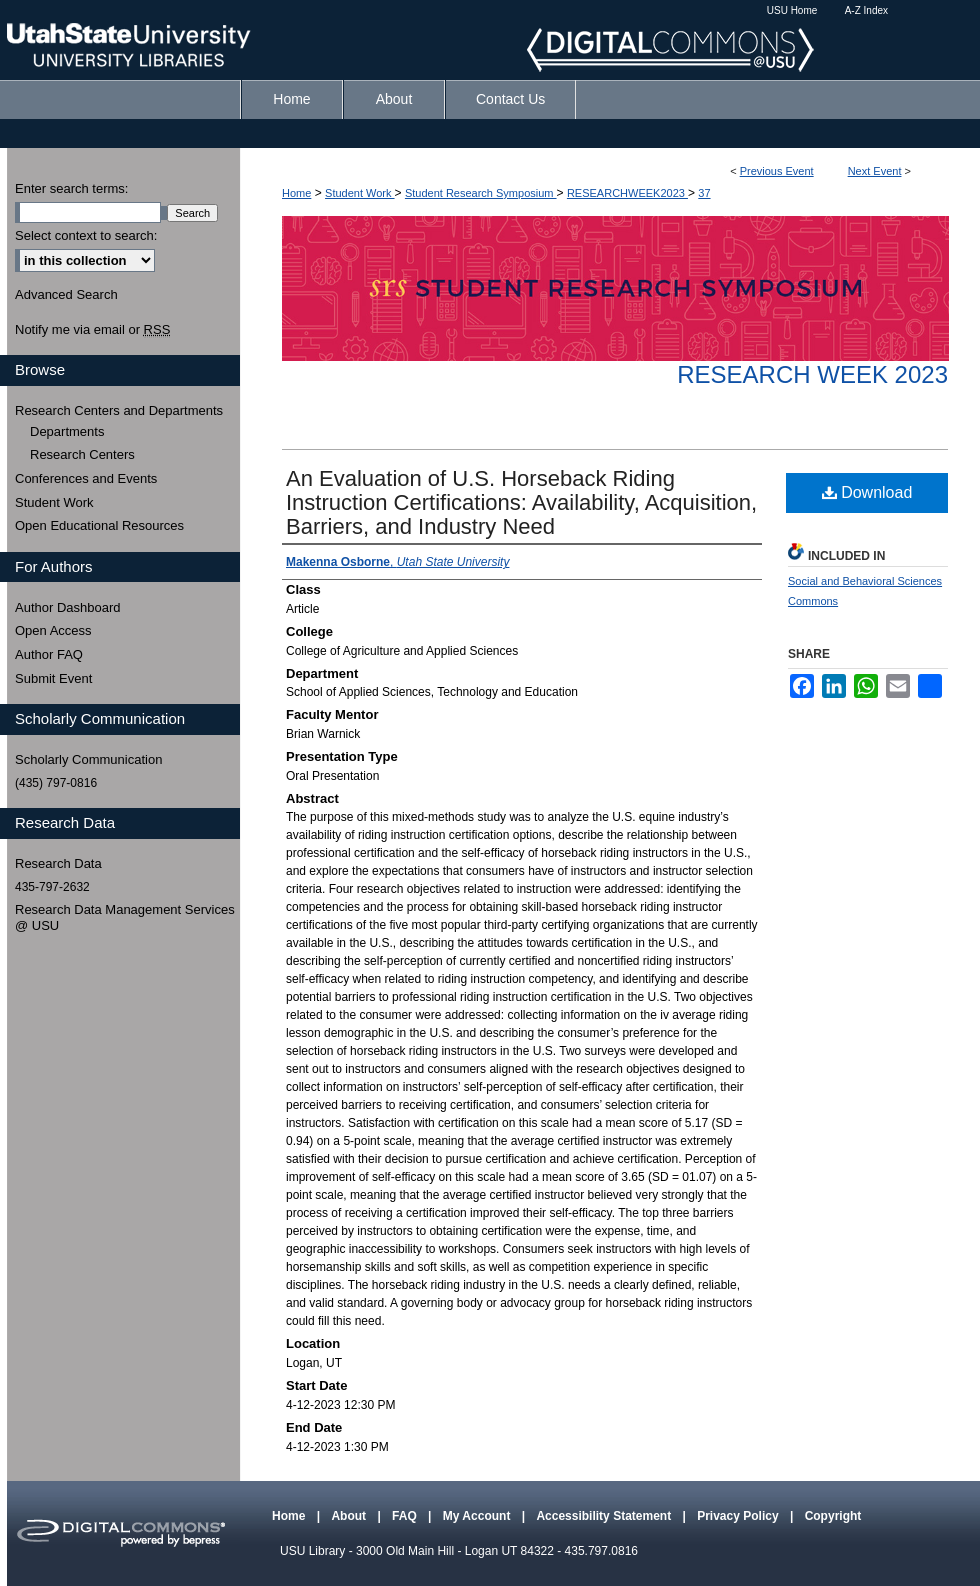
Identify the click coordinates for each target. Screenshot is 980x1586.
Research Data (58, 863)
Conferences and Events (86, 478)
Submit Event (53, 678)
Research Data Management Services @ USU (125, 917)
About (350, 1516)
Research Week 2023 (812, 374)
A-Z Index (866, 10)
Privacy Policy (739, 1516)
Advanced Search (66, 294)
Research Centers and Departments (119, 410)
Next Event (875, 171)
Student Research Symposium (481, 193)
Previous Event (777, 171)
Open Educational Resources (99, 525)
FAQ (406, 1516)
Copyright (833, 1516)
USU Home (792, 10)
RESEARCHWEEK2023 (627, 193)
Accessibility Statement (605, 1516)
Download (867, 492)
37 (704, 193)
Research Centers (82, 454)
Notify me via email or (92, 330)
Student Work (360, 193)
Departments (67, 431)
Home (296, 193)
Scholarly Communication (88, 759)
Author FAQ (49, 654)
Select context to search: (86, 235)
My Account (478, 1516)
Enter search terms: (71, 188)
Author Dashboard (68, 607)
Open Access (53, 630)
